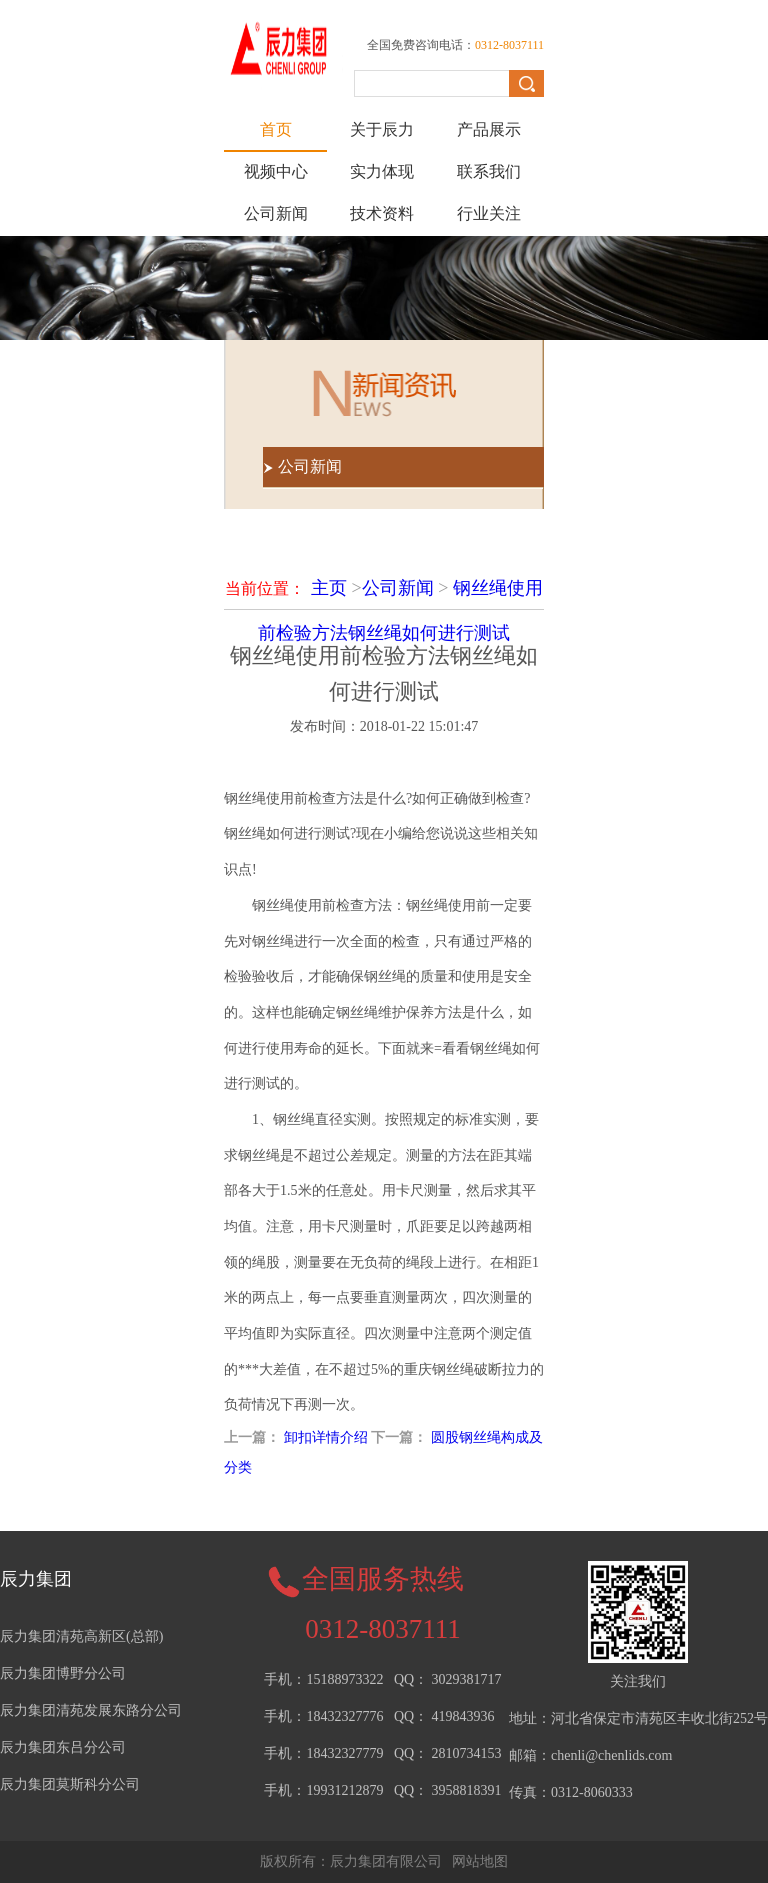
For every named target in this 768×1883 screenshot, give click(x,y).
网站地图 (480, 1861)
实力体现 (382, 171)
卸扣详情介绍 (326, 1437)
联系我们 (489, 171)
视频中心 (276, 171)
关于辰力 (382, 129)
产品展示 (489, 129)
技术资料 (382, 213)
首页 (276, 129)
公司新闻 (276, 213)
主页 (329, 588)
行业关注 (489, 213)
